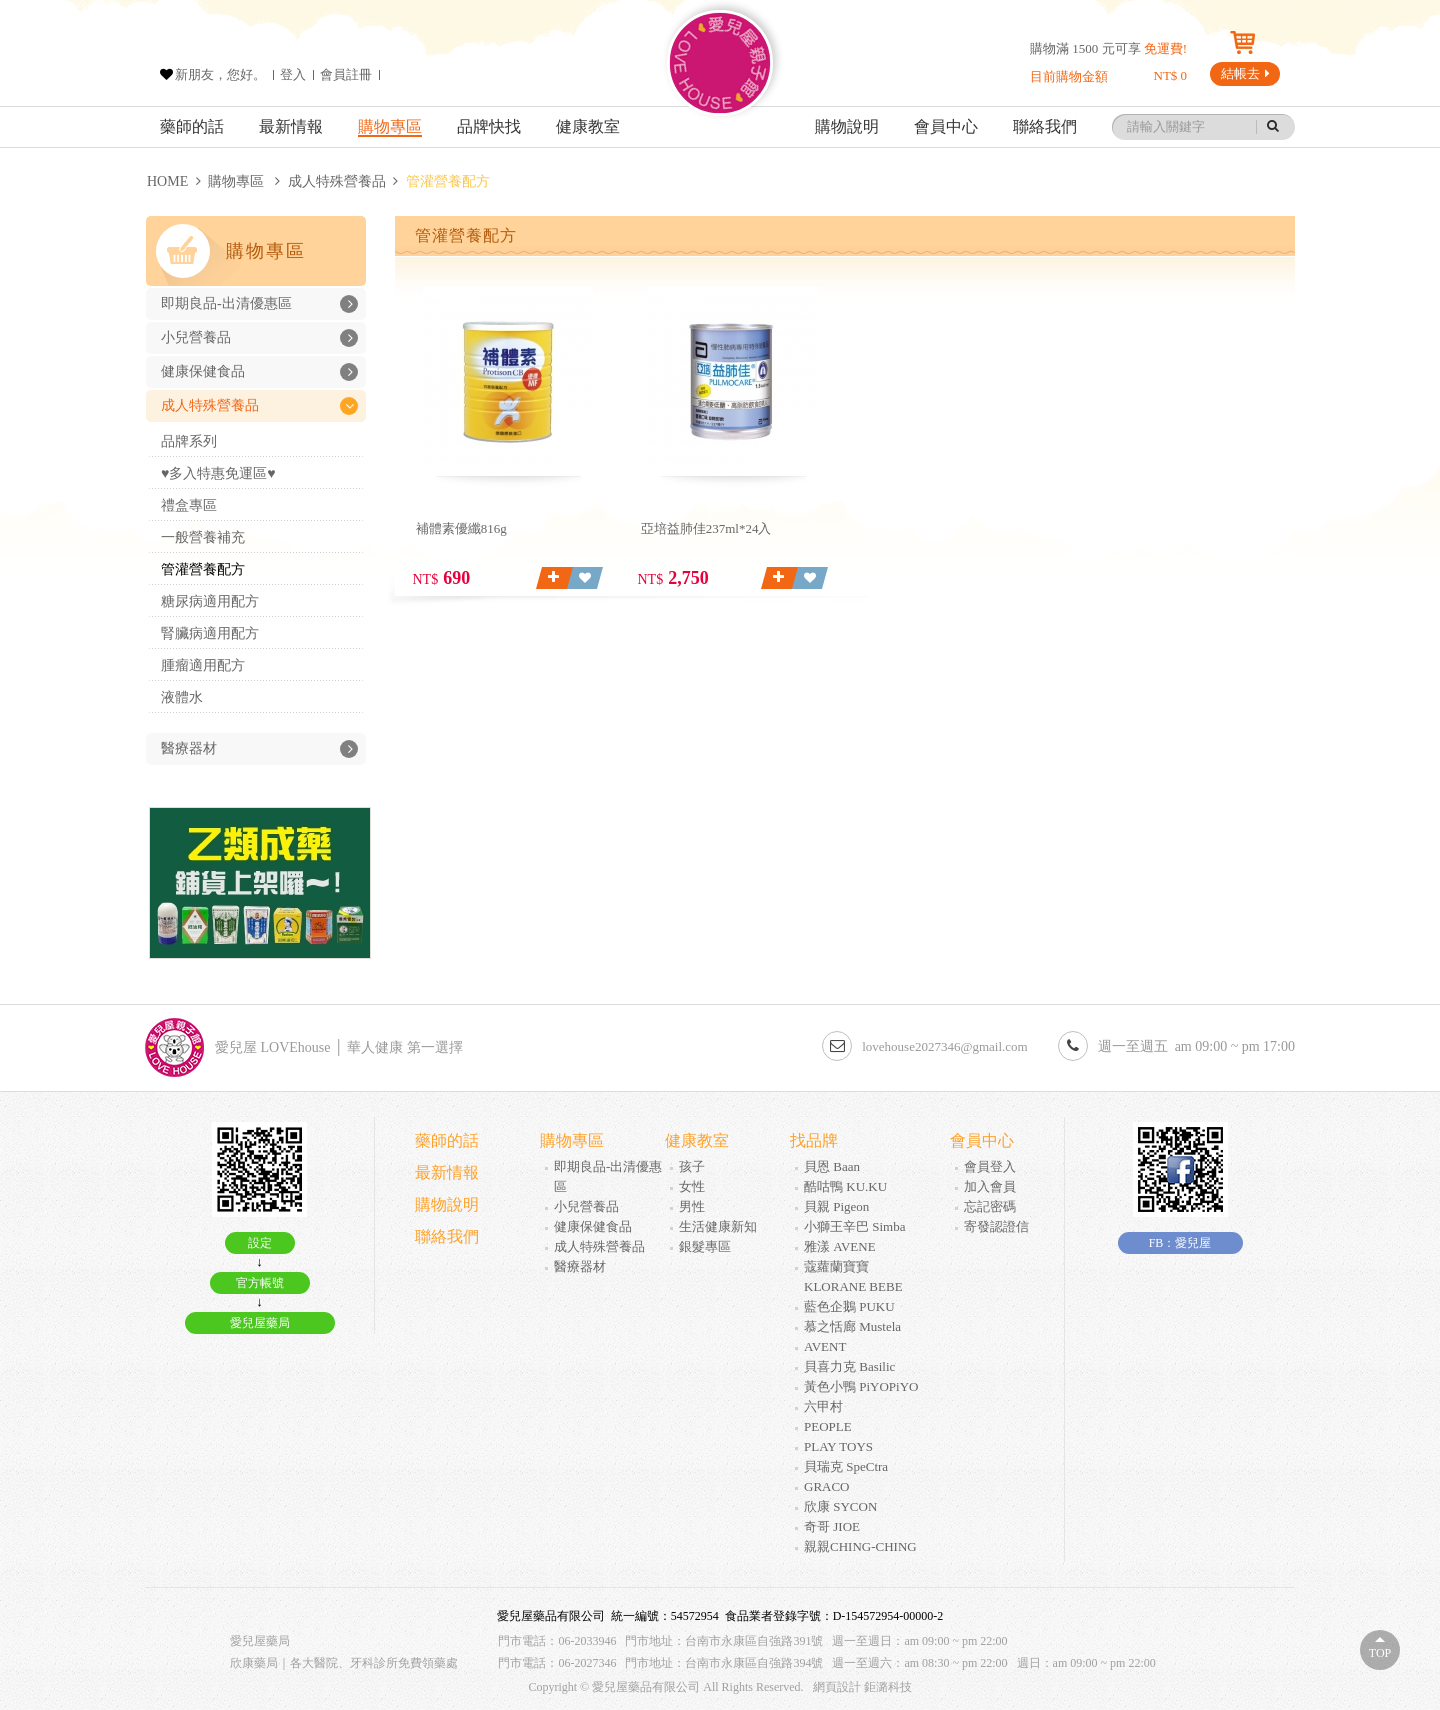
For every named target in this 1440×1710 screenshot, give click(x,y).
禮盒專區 (189, 505)
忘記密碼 (990, 1206)
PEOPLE (828, 1426)
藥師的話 (192, 126)
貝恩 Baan (832, 1166)
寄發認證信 (996, 1226)
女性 (692, 1186)
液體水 (182, 697)
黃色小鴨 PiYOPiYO (861, 1386)
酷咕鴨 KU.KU (845, 1186)
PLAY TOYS (838, 1446)
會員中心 (946, 126)
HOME (167, 181)
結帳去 (1245, 73)
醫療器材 (259, 749)
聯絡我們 (1045, 126)
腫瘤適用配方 (203, 665)
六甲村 (823, 1406)
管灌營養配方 (203, 569)
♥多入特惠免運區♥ (218, 473)
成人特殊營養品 (337, 181)
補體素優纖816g (461, 528)
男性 (692, 1206)
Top (1380, 1653)
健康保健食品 (259, 372)
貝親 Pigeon (836, 1206)
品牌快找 (489, 126)
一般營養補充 (203, 537)
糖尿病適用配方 (210, 601)
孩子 (692, 1166)
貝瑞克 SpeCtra (846, 1466)
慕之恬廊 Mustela (852, 1326)
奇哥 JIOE (832, 1526)
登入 (293, 74)
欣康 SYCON (840, 1506)
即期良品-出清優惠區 (259, 304)
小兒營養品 (259, 338)
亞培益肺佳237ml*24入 (706, 528)
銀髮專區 (705, 1246)
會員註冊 (346, 74)
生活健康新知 (718, 1226)
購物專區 (390, 126)
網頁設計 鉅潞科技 (862, 1687)
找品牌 (814, 1140)
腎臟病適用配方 (210, 633)
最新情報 (291, 126)
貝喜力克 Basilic (849, 1366)
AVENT (825, 1346)
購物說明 (847, 126)
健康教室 (588, 126)
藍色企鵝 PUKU (849, 1306)
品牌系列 (189, 441)
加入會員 (990, 1186)
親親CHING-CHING (860, 1546)
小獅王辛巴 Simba (854, 1226)
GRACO (827, 1486)
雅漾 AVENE (840, 1246)
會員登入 (990, 1166)
